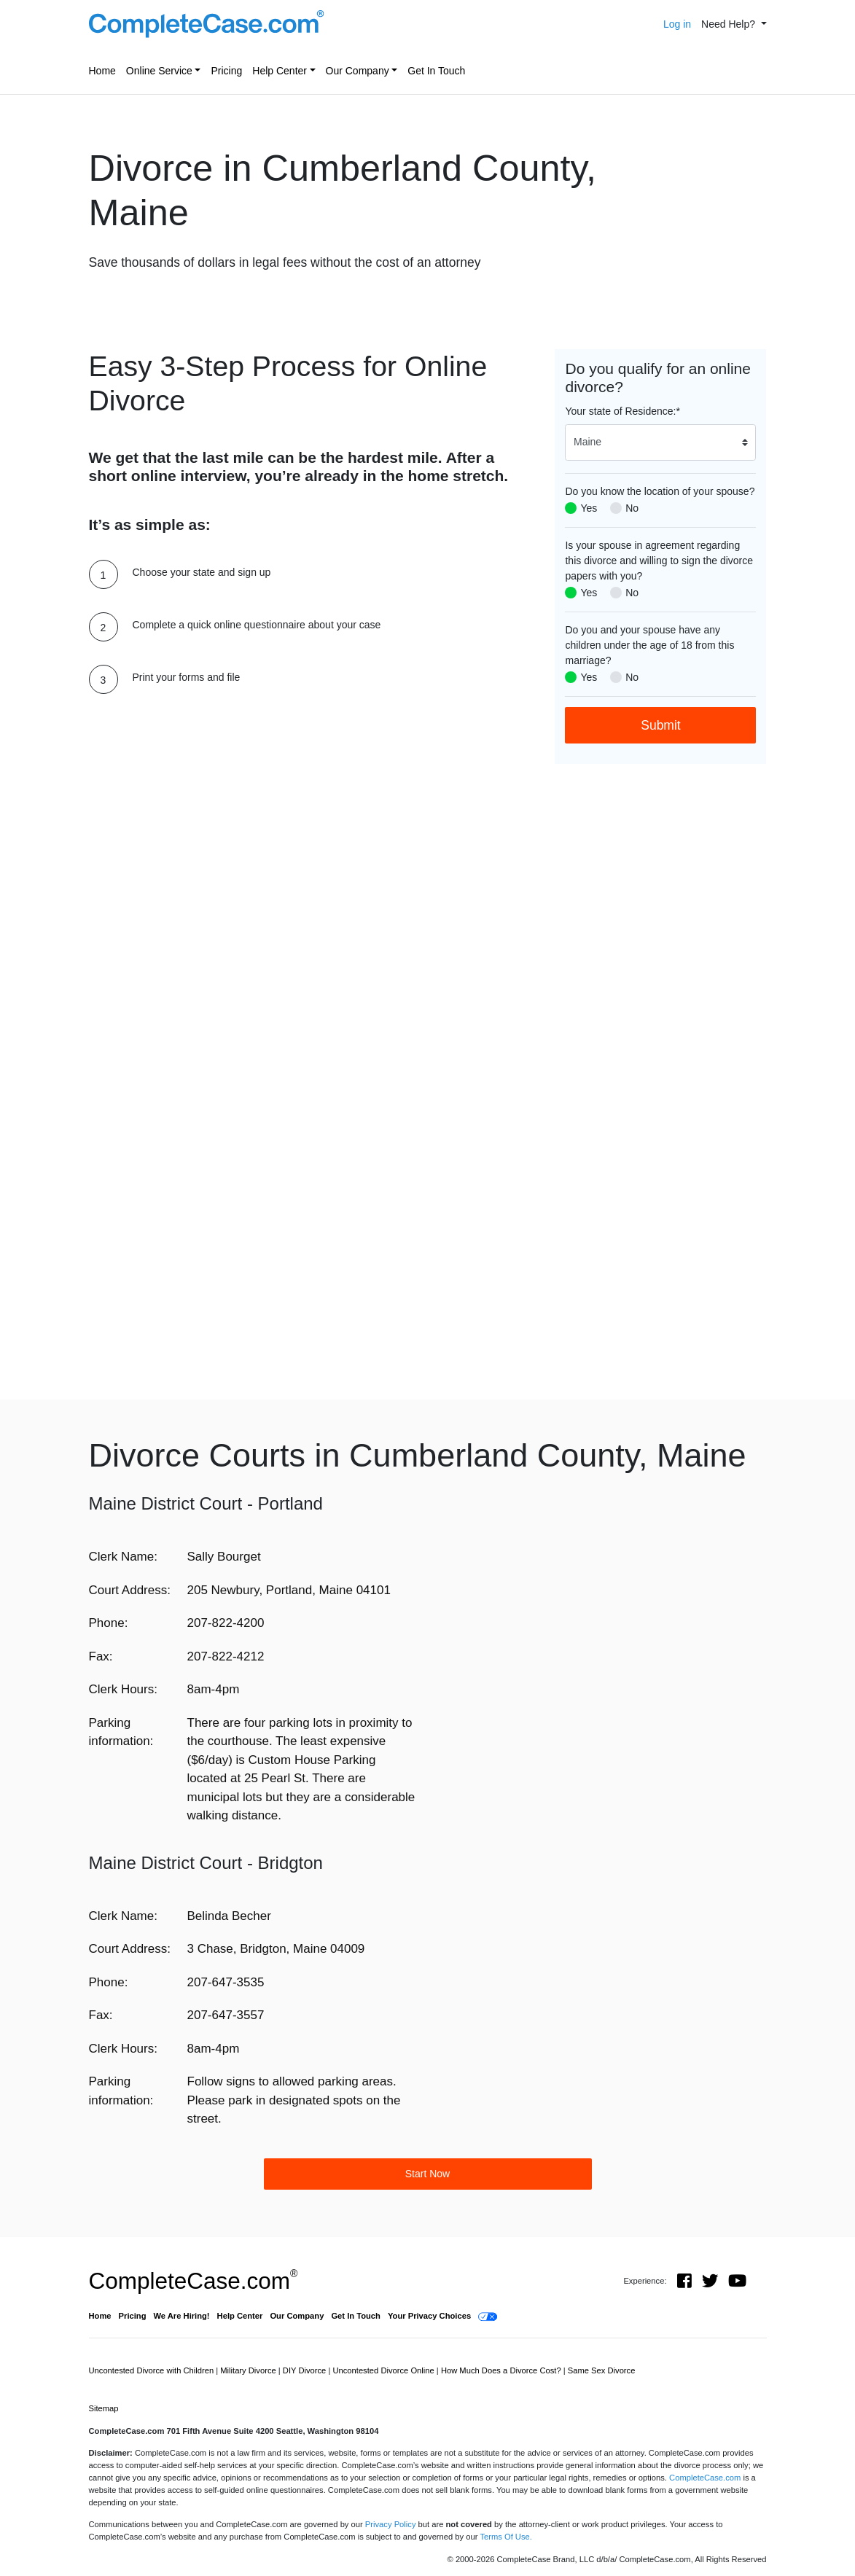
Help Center (279, 71)
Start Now (427, 2173)
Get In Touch (436, 71)
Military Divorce (249, 2370)
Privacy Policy (390, 2524)
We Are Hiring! (182, 2315)
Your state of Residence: (622, 411)
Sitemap (104, 2408)
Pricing (226, 71)
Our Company (357, 71)
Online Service (159, 71)
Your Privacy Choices (429, 2315)
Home (102, 71)
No (632, 508)
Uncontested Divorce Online (384, 2370)
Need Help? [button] (729, 24)
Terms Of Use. (505, 2536)
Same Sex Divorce (602, 2370)
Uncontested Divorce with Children (152, 2370)
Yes (588, 508)
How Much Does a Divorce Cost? (502, 2370)
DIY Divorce (306, 2370)
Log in (677, 24)
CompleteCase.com (193, 2281)
